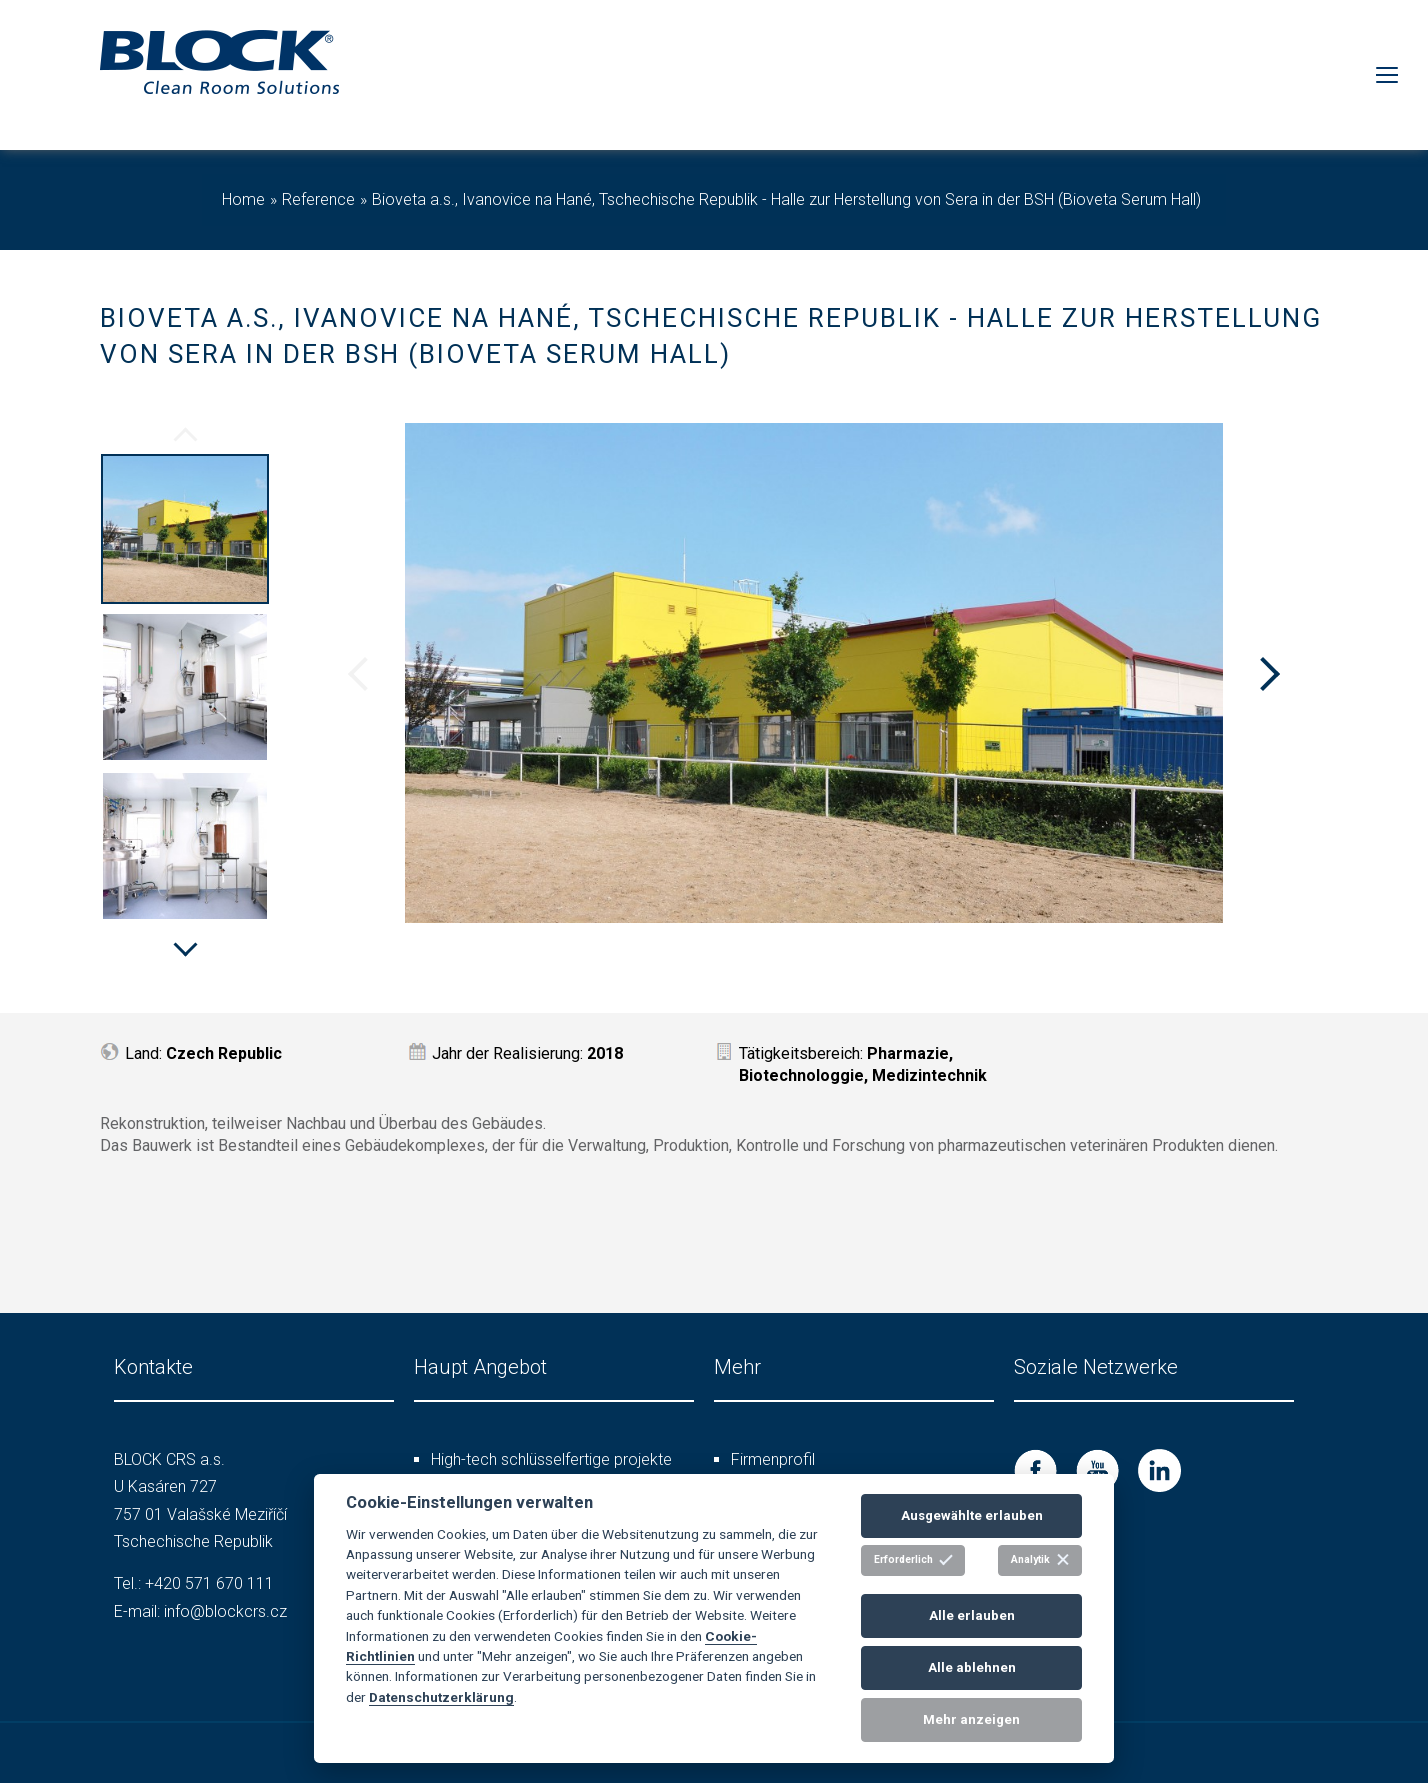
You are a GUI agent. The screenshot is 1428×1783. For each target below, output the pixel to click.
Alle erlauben (972, 1615)
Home (243, 199)
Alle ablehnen (972, 1667)
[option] (185, 532)
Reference (318, 199)
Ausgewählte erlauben (972, 1515)
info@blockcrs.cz (225, 1611)
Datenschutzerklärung (441, 1697)
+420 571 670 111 (209, 1583)
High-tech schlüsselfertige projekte (551, 1459)
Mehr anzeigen (971, 1719)
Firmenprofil (773, 1459)
